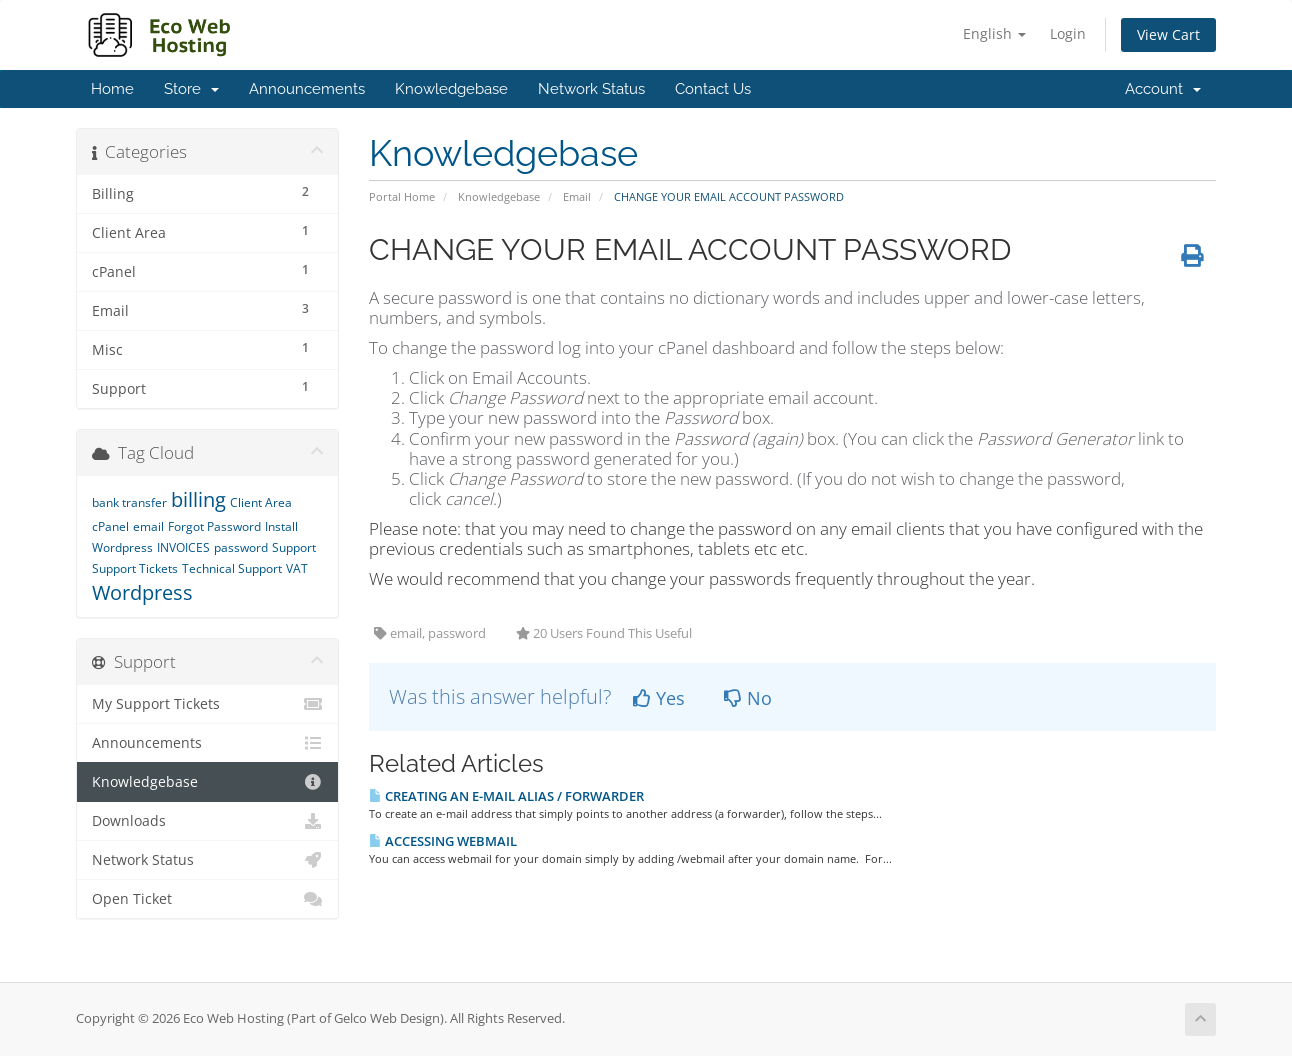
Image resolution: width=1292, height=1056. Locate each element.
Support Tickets (135, 568)
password (241, 547)
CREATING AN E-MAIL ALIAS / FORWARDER (506, 796)
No (748, 698)
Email (577, 196)
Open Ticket (207, 899)
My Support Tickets (207, 704)
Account (1163, 89)
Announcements (307, 89)
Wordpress (142, 592)
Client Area (261, 502)
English (994, 33)
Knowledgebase (451, 89)
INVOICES (183, 547)
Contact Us (713, 89)
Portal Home (402, 196)
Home (112, 89)
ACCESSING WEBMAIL (443, 841)
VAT (297, 568)
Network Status (591, 89)
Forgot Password (214, 526)
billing (198, 499)
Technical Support (232, 568)
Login (1068, 33)
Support (294, 547)
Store (191, 89)
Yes (659, 698)
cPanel (110, 526)
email (148, 526)
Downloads (207, 821)
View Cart (1168, 34)
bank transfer (129, 502)
